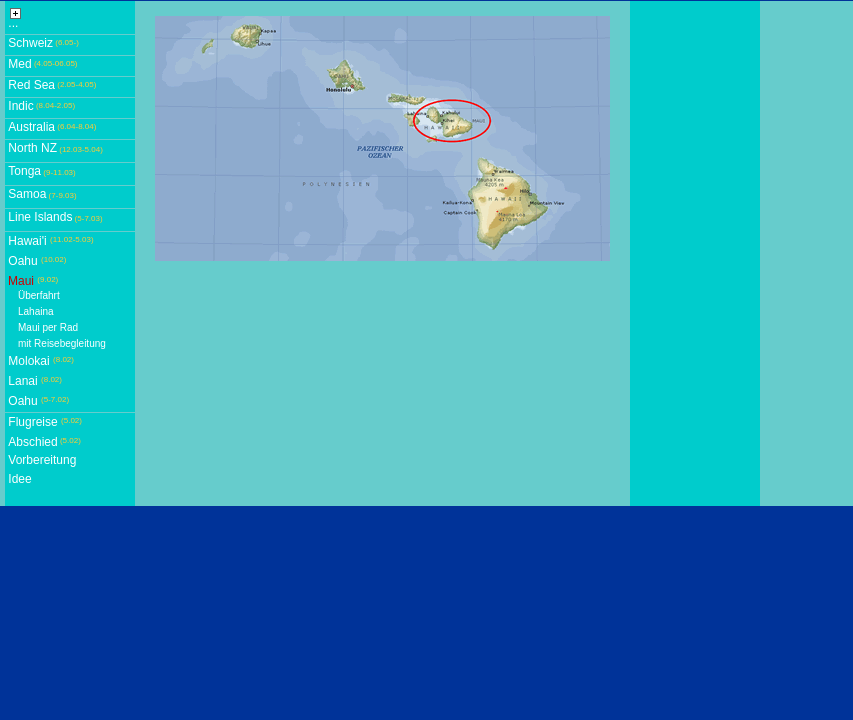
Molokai (28, 361)
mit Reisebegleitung (62, 343)
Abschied (32, 442)
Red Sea (31, 85)
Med (19, 64)
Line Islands (40, 217)
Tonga (24, 171)
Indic (20, 106)
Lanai (22, 381)
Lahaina (36, 311)
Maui (21, 281)
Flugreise (32, 422)
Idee (19, 479)
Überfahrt (39, 295)
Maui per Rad (48, 327)
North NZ (32, 148)
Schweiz (30, 43)
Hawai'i (27, 241)
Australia (31, 127)
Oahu (22, 261)
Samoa (27, 194)
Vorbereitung (42, 460)
